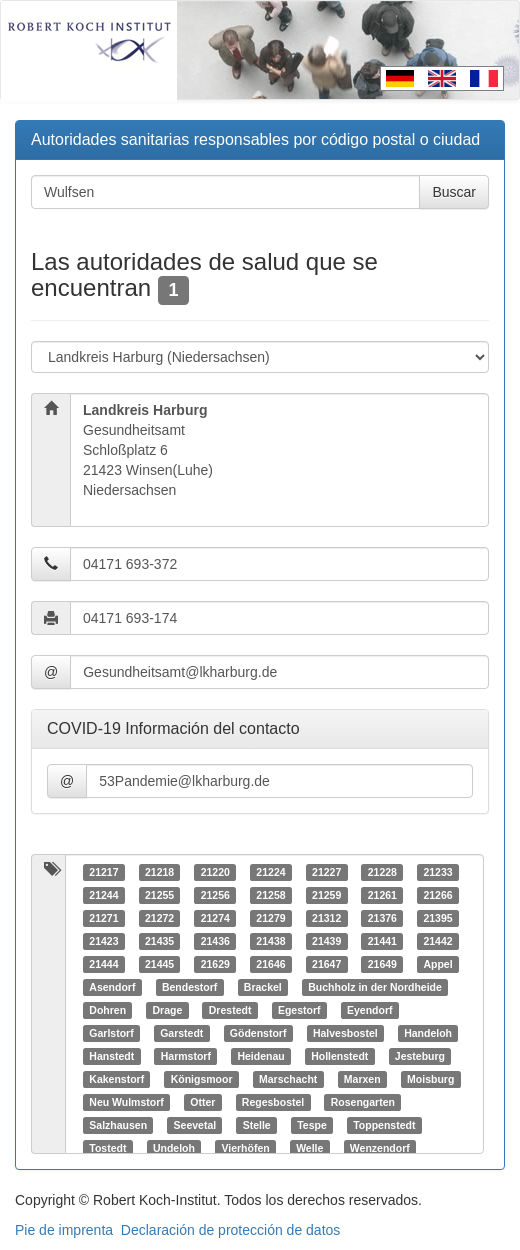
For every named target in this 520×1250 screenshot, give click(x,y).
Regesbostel (273, 1102)
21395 (437, 918)
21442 (437, 941)
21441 (382, 941)
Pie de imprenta (64, 1230)
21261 (382, 895)
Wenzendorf (380, 1148)
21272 (159, 918)
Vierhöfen (245, 1148)
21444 (103, 964)
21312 (326, 918)
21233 (437, 872)
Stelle (257, 1125)
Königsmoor (202, 1079)
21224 (270, 872)
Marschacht (288, 1079)
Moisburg (430, 1079)
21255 (159, 895)
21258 (270, 895)
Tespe (312, 1125)
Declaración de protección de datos (230, 1230)
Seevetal (195, 1125)
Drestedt (230, 1010)
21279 (270, 918)
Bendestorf (189, 987)
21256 (215, 895)
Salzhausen (118, 1125)
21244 (103, 895)
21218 (159, 872)
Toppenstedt (384, 1125)
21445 (159, 964)
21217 (103, 872)
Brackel (263, 987)
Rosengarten (363, 1102)
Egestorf (299, 1010)
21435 (159, 941)
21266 (437, 895)
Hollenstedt (339, 1056)
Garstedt (181, 1033)
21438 (270, 941)
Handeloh (428, 1033)
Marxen (362, 1079)
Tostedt (107, 1148)
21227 (326, 872)
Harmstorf (186, 1056)
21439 (326, 941)
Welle (309, 1148)
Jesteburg (420, 1056)
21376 (382, 918)
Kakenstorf (116, 1079)
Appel (437, 964)
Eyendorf (370, 1010)
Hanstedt (111, 1056)
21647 (326, 964)
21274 (215, 918)
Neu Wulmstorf (126, 1102)
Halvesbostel (345, 1033)
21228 (382, 872)
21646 (270, 964)
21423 (103, 941)
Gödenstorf (258, 1033)
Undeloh (174, 1148)
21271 (103, 918)
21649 (382, 964)
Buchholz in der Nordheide (375, 987)
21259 (326, 895)
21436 (215, 941)
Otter (202, 1102)
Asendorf (112, 987)
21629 (215, 964)
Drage (168, 1010)
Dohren (107, 1010)
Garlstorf (111, 1033)
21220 (215, 872)
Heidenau (260, 1056)
